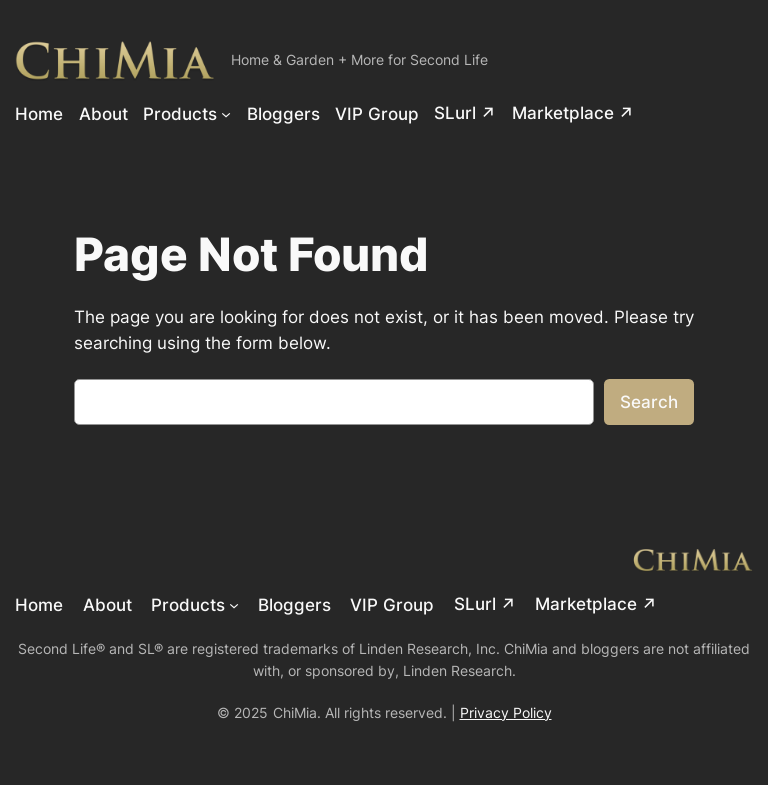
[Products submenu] (226, 113)
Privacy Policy (506, 712)
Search (649, 402)
